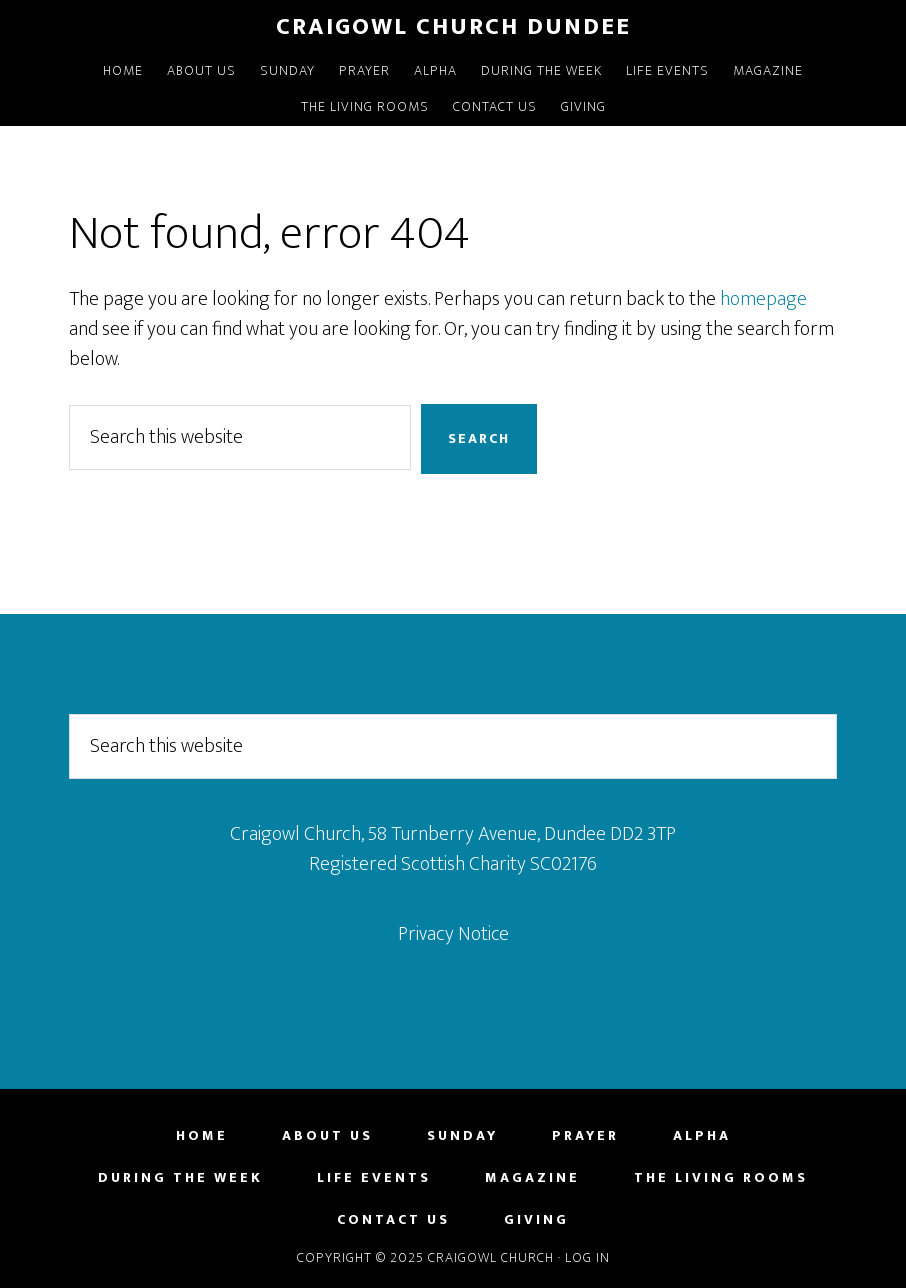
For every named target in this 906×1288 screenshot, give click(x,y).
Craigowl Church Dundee (453, 27)
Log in (587, 1257)
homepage (763, 299)
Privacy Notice (453, 934)
